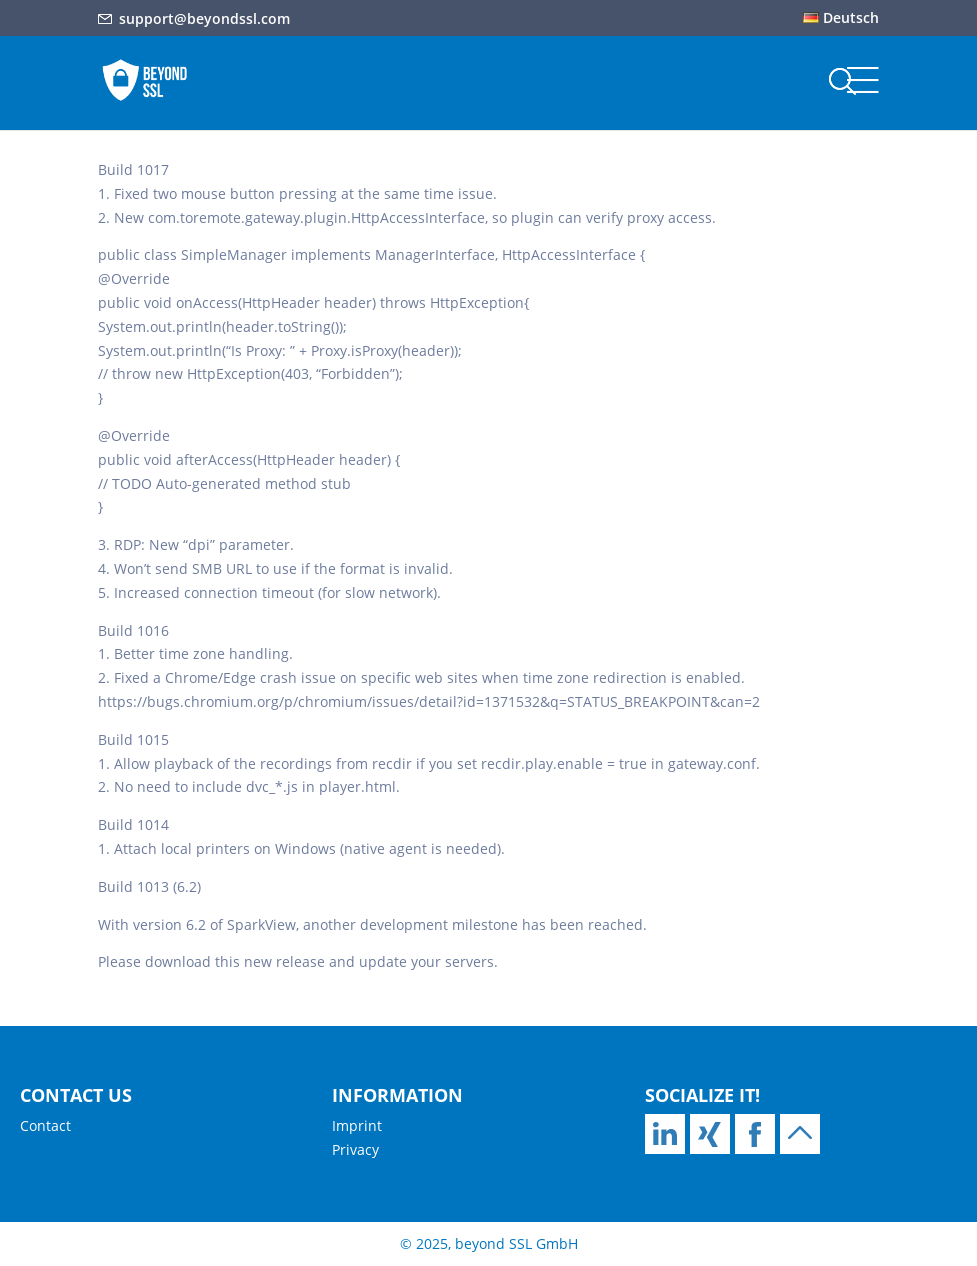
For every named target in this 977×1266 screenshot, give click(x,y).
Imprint (357, 1125)
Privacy (355, 1149)
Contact (45, 1125)
